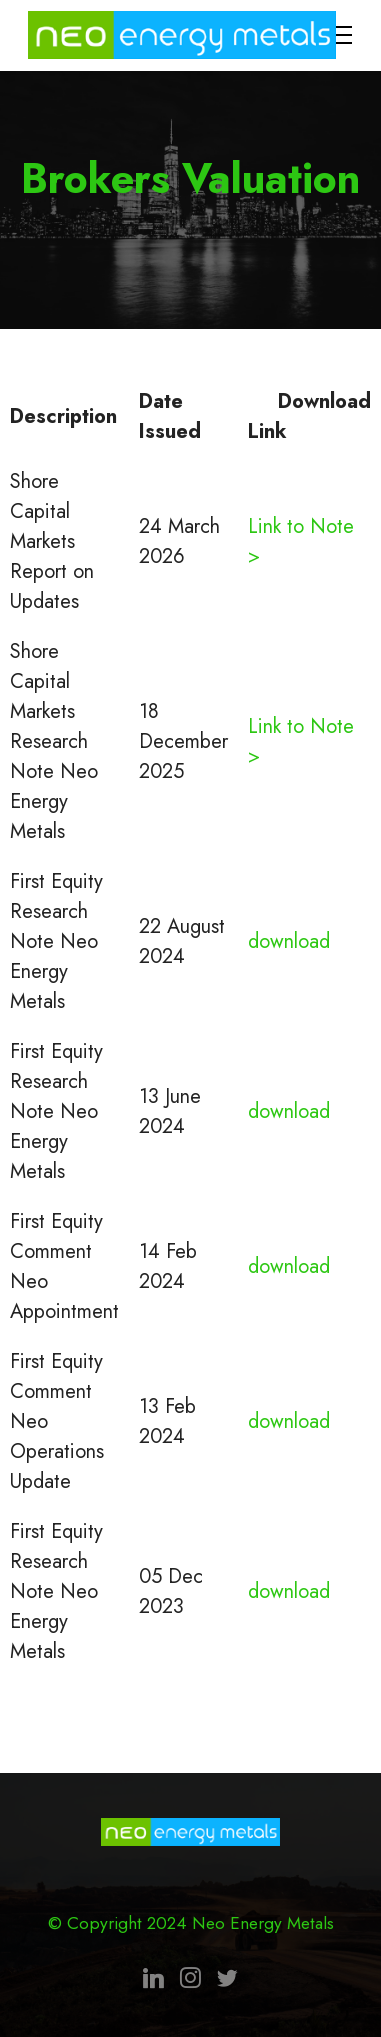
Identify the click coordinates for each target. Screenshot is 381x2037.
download (289, 941)
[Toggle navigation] (337, 35)
